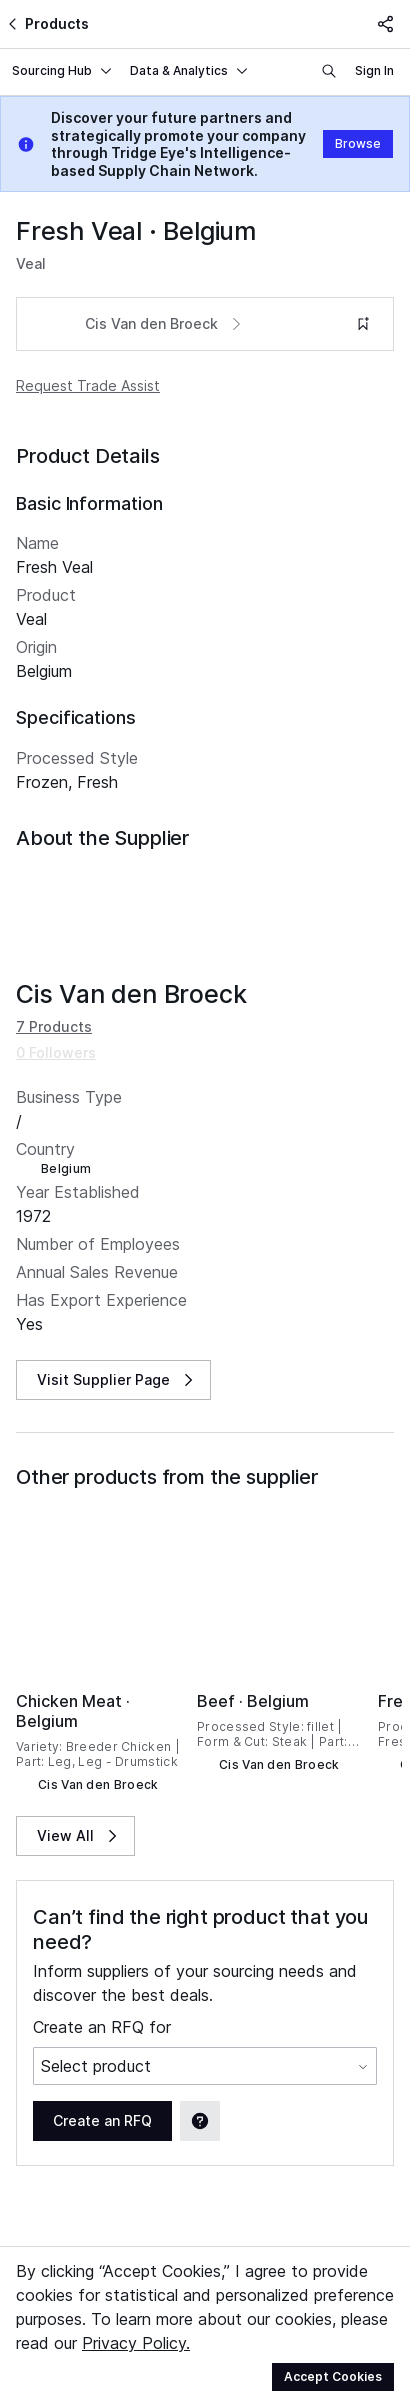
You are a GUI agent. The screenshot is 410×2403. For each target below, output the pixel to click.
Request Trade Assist (88, 385)
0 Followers (56, 1028)
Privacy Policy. (136, 2343)
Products (46, 23)
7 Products (54, 1002)
